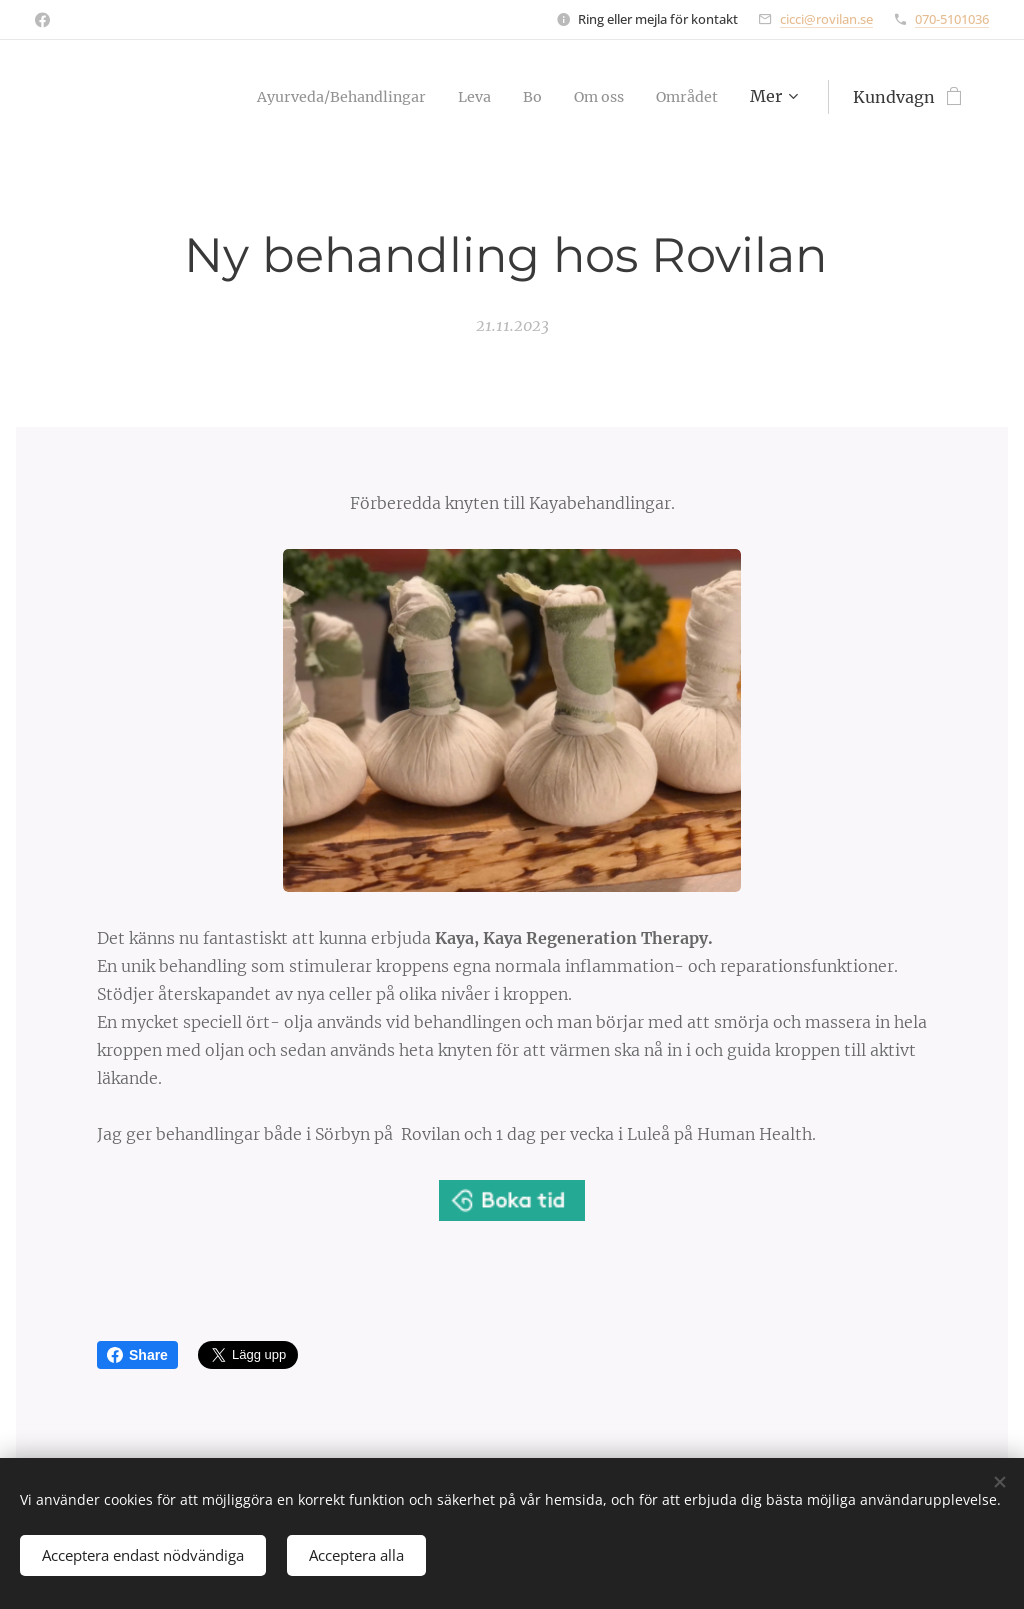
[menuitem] (417, 97)
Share (137, 1355)
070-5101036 (952, 19)
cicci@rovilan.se (826, 19)
